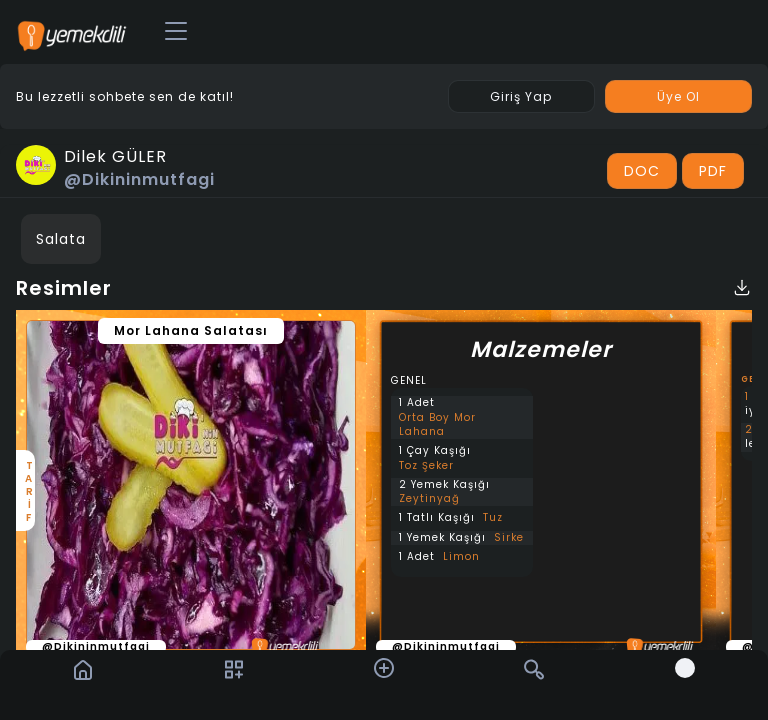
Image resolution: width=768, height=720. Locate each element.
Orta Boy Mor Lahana (437, 425)
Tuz (493, 518)
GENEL (409, 381)
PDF (713, 171)
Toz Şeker (426, 466)
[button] (384, 668)
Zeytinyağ (429, 499)
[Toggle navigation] (176, 32)
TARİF (28, 490)
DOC (642, 171)
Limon (461, 557)
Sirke (509, 538)
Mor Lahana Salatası (191, 330)
